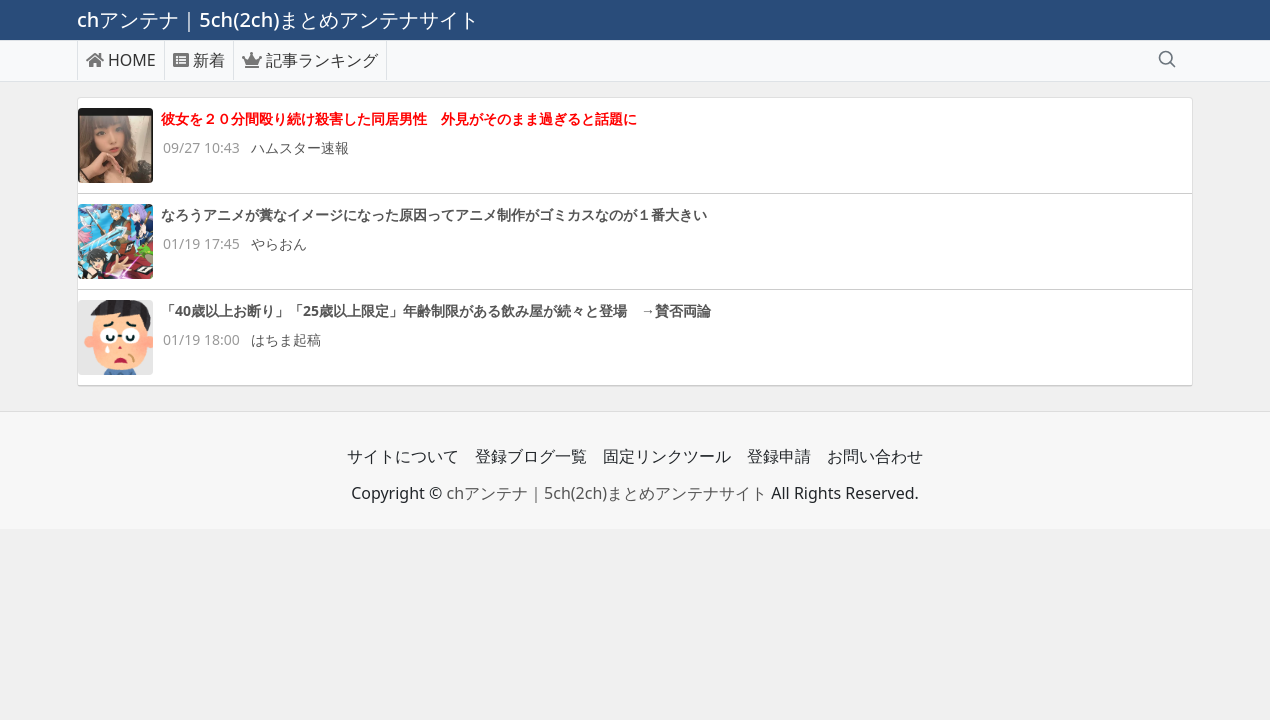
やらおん (279, 243)
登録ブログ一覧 (531, 456)
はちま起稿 (286, 339)
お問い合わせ (875, 456)
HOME (121, 60)
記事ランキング (310, 60)
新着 (199, 60)
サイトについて (403, 456)
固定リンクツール (667, 456)
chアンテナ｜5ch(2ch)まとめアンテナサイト (606, 493)
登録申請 (779, 456)
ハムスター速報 (300, 147)
